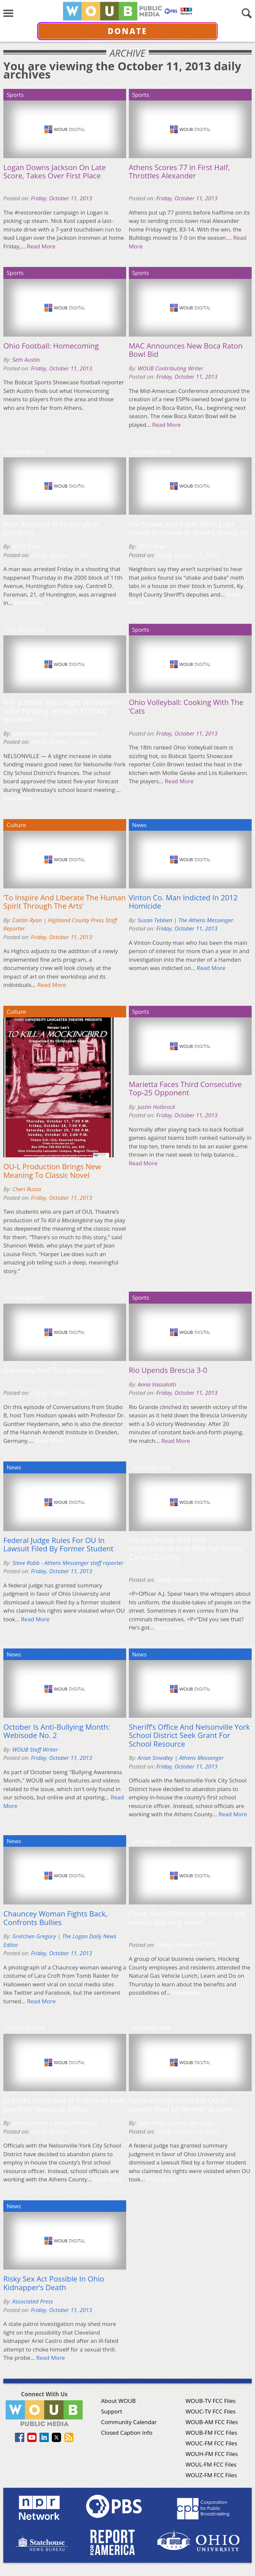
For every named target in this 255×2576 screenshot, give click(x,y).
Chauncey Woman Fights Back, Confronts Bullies (55, 1917)
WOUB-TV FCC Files (211, 2401)
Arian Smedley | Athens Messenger (55, 733)
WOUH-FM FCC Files (212, 2454)
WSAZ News (26, 546)
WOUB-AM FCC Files (212, 2422)
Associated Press (32, 2301)
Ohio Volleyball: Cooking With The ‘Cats (186, 706)
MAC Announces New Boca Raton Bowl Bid (186, 350)
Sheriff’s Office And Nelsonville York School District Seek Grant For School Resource (189, 1735)
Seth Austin (26, 359)
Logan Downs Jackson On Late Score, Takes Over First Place (54, 171)
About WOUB (118, 2401)
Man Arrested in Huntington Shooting (51, 528)
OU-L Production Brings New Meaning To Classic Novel (52, 1170)
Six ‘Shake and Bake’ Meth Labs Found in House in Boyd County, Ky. (189, 528)
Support (111, 2411)
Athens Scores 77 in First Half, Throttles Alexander (179, 171)
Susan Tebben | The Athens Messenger (185, 920)
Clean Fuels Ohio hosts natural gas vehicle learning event (187, 1917)
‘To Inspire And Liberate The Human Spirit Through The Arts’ (64, 901)
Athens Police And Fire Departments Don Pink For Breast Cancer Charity (186, 1549)
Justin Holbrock (156, 1107)
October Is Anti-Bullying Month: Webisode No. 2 (56, 1731)
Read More (41, 246)
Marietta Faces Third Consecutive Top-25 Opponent (185, 1088)
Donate (127, 31)
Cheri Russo (26, 1189)
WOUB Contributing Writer (170, 368)
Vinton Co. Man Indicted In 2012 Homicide (183, 901)
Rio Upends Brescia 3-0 (168, 1370)
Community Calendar (129, 2422)
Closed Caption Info (126, 2432)
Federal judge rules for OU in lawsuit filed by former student (181, 2104)
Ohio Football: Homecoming (51, 346)
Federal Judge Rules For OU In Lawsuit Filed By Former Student (58, 1544)
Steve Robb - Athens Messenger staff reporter (68, 1563)
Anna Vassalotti (156, 1384)
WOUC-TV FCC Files (211, 2411)
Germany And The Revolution (53, 1370)
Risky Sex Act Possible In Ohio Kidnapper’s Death (53, 2283)
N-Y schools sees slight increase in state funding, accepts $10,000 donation (61, 711)
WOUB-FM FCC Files (211, 2432)
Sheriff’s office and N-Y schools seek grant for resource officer (64, 2104)
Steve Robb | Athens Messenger (176, 2123)
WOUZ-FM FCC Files (211, 2475)
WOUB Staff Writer (35, 1749)
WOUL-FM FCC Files (211, 2464)
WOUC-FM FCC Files (211, 2443)
